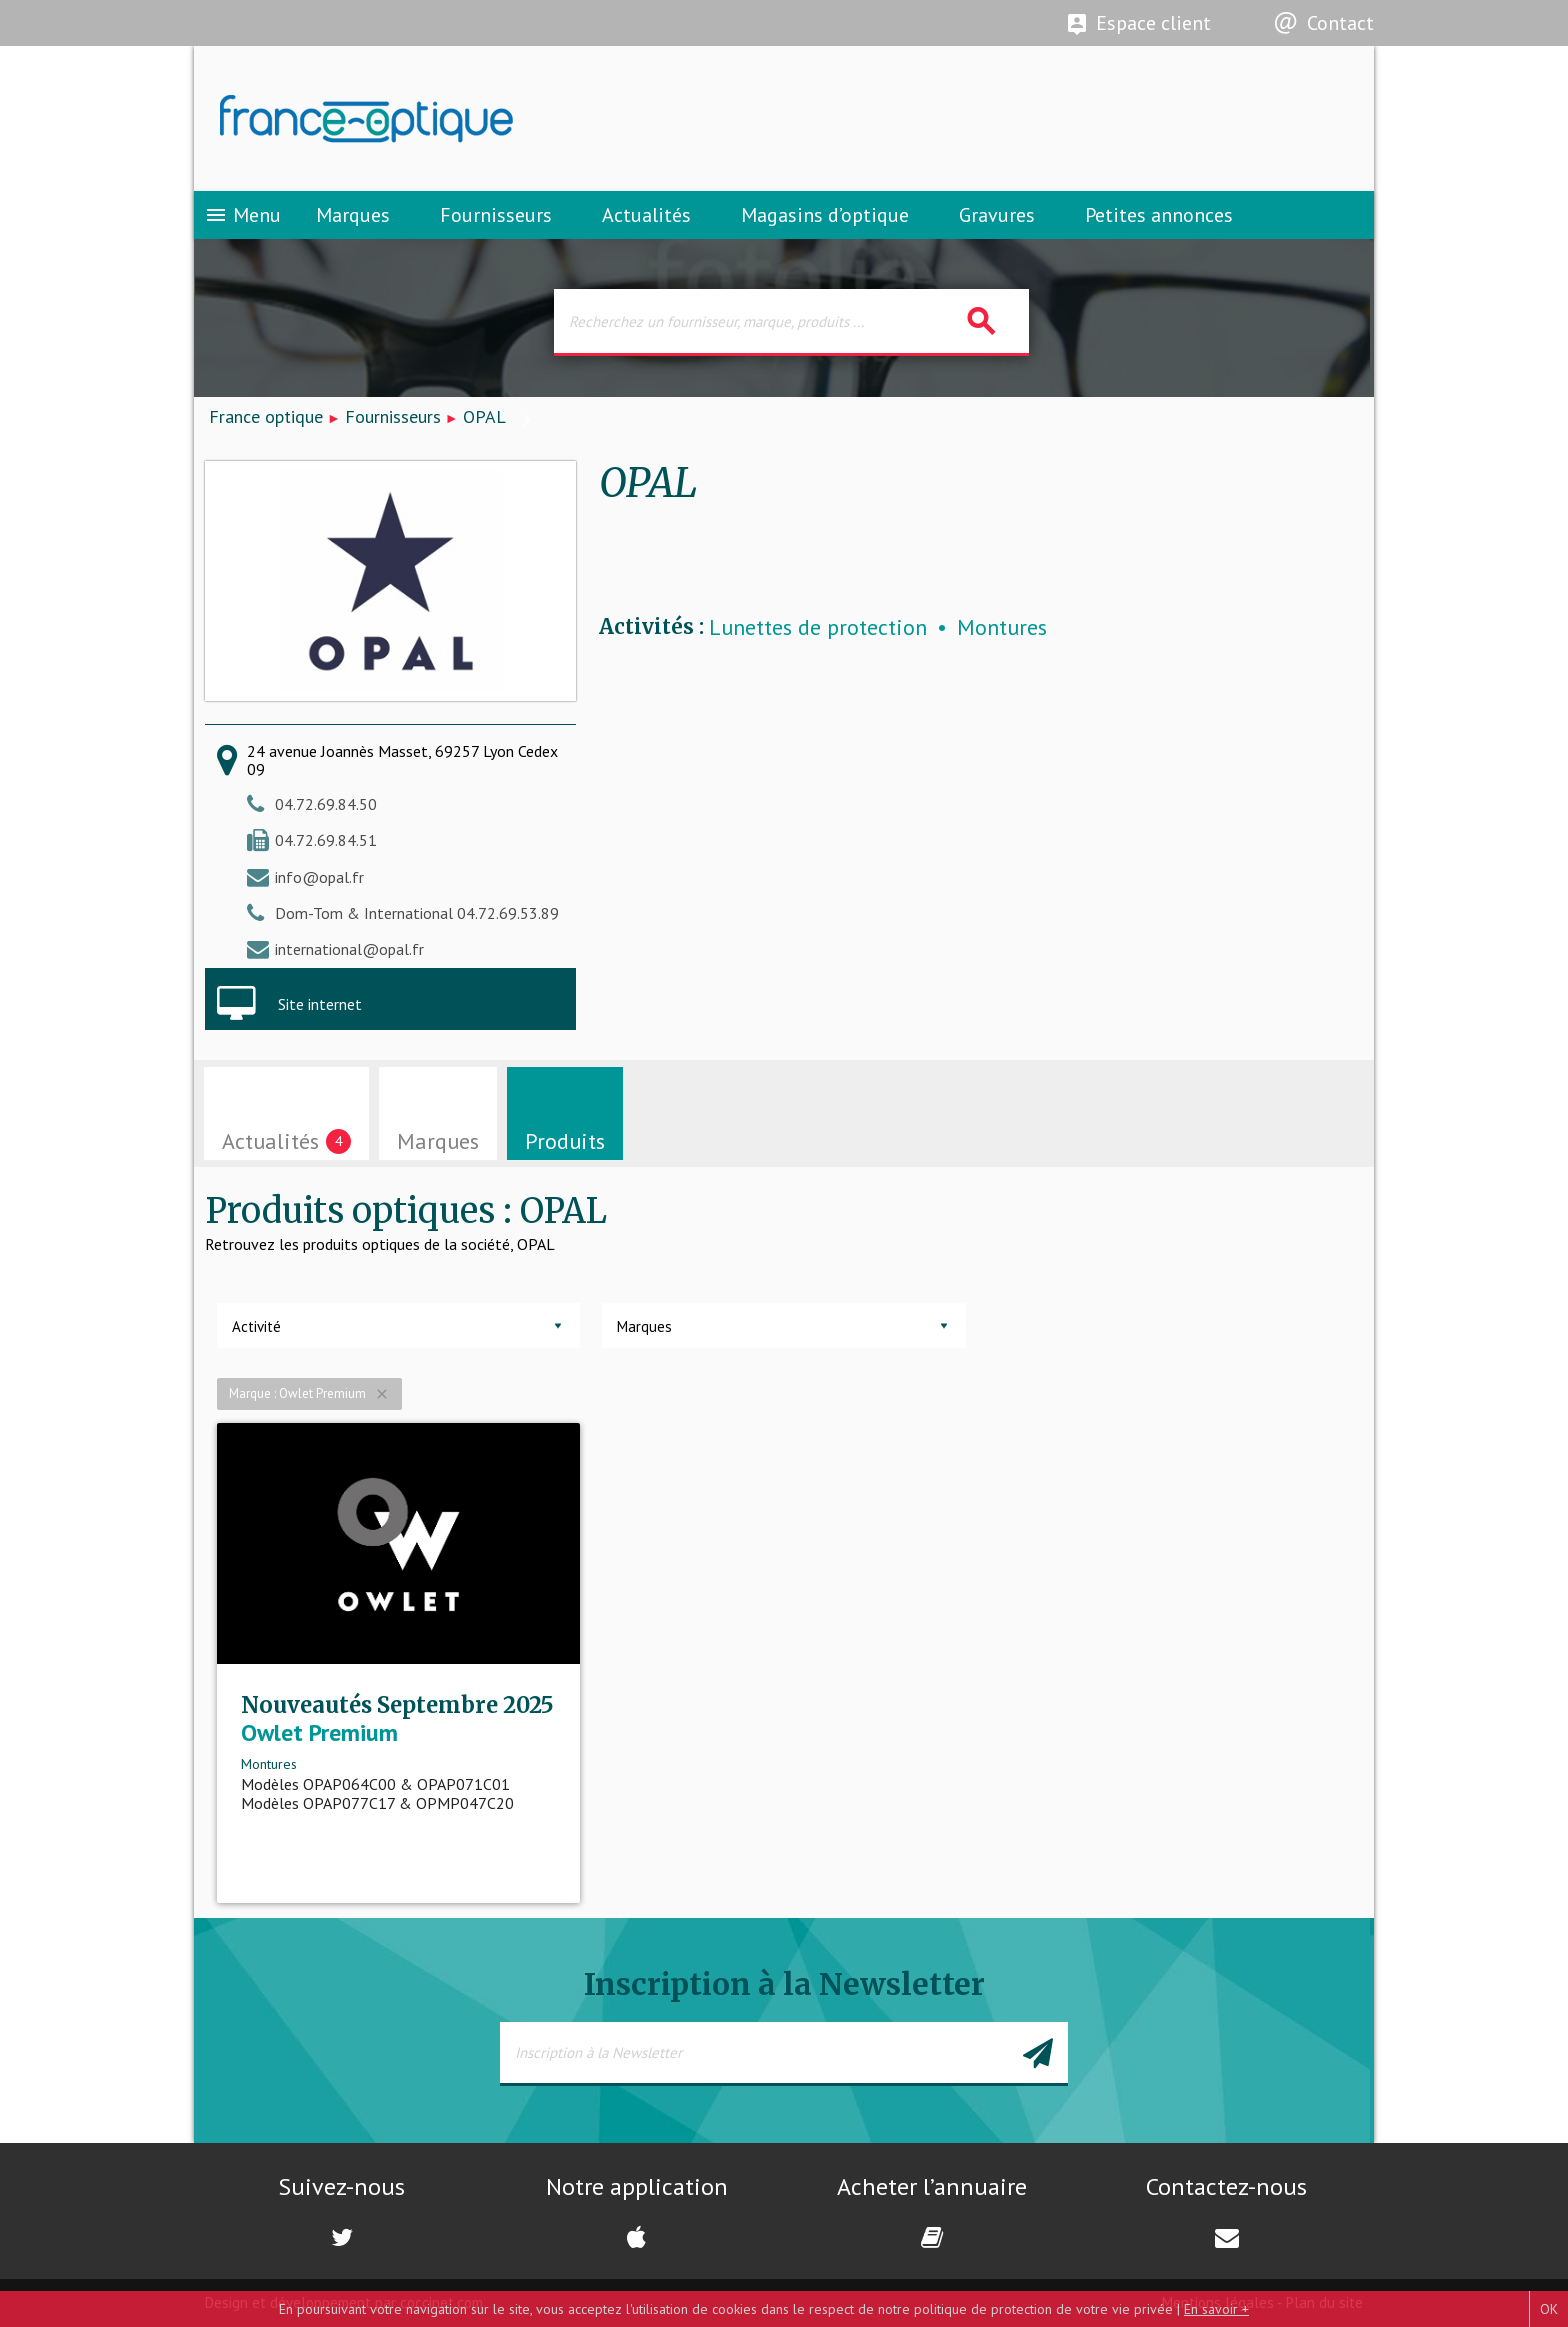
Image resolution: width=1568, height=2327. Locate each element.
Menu (242, 215)
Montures (1002, 627)
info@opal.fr (319, 877)
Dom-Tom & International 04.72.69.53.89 (417, 913)
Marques (353, 215)
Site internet (320, 1004)
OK (1549, 2309)
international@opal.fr (349, 949)
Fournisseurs (496, 215)
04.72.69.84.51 (326, 840)
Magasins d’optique (825, 215)
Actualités (646, 215)
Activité (256, 1326)
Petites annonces (1159, 215)
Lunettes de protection (818, 627)
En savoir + (1216, 2309)
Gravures (997, 215)
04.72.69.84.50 (326, 804)
